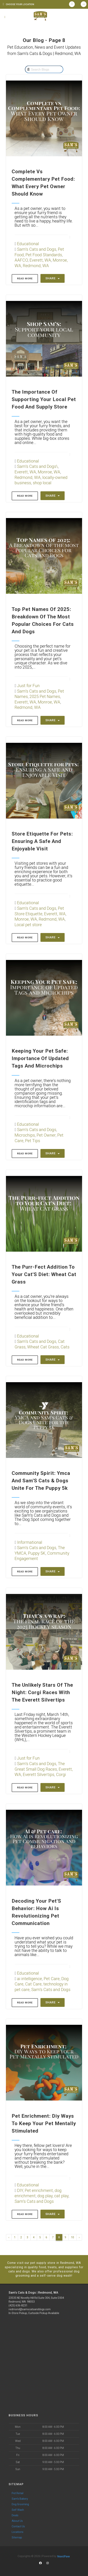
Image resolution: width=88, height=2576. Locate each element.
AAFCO (21, 260)
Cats (65, 1346)
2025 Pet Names (45, 696)
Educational (28, 243)
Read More (25, 278)
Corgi (61, 1774)
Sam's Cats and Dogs (36, 249)
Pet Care (52, 1978)
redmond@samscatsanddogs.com (30, 2309)
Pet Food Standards (43, 254)
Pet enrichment (39, 2190)
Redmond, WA (36, 265)
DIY (20, 2190)
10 (72, 2237)
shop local (42, 482)
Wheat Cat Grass (43, 1346)
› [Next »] (79, 2237)
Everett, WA (40, 260)
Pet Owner (46, 1135)
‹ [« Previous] (8, 2237)
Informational (29, 1542)
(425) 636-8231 (18, 2305)
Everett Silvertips (38, 1774)
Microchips (25, 1135)
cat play (61, 2195)
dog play (45, 2195)
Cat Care (33, 1984)
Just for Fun (28, 685)
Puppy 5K (36, 1553)
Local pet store (28, 924)
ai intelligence (29, 1978)
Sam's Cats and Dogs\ (37, 466)
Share (52, 278)
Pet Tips (32, 1140)
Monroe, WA (49, 472)
